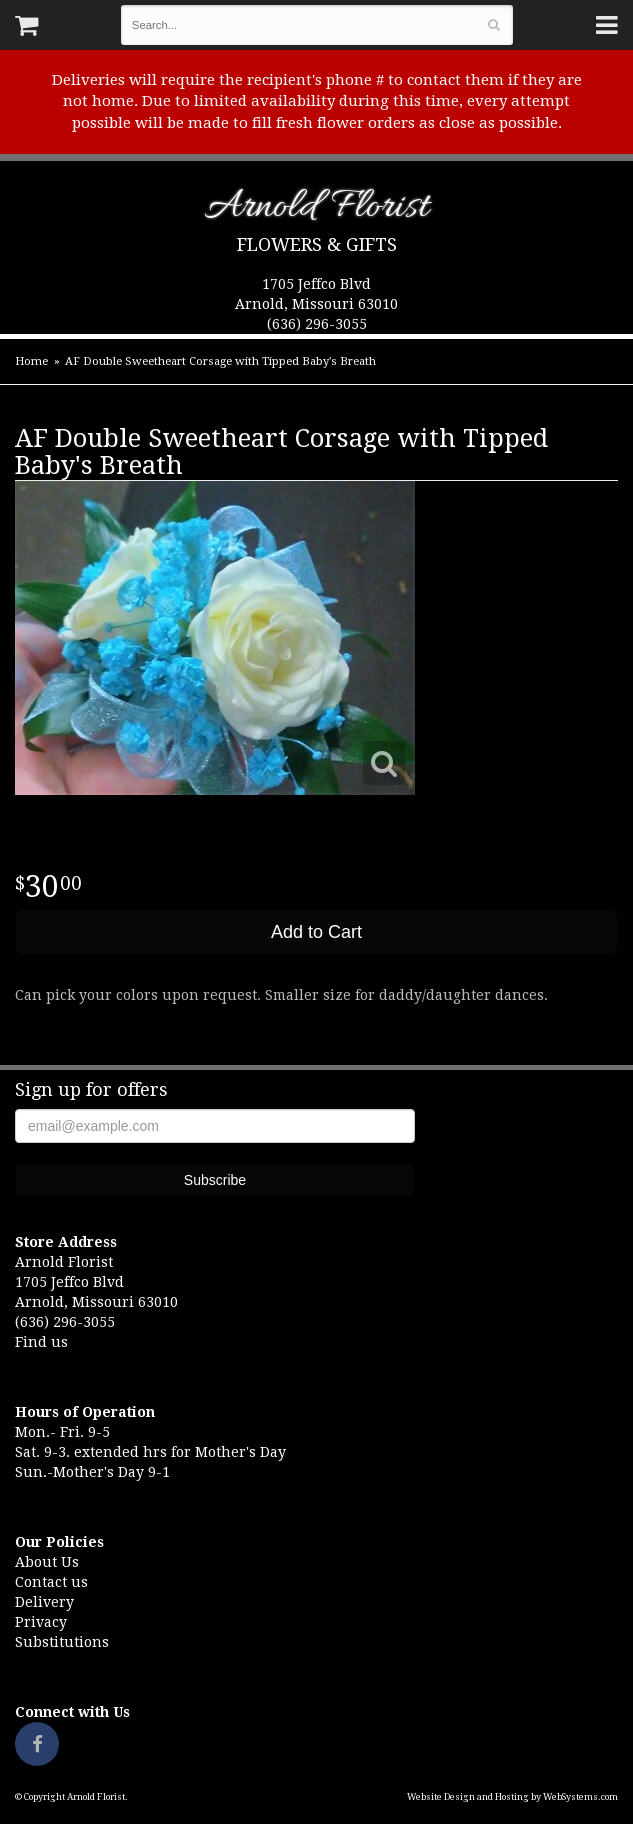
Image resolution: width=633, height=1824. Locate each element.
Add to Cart (316, 932)
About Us (47, 1562)
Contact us (51, 1582)
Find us (41, 1342)
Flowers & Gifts (317, 244)
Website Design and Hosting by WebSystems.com (512, 1797)
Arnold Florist (316, 210)
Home (31, 361)
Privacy (41, 1622)
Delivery (44, 1602)
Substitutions (62, 1642)
